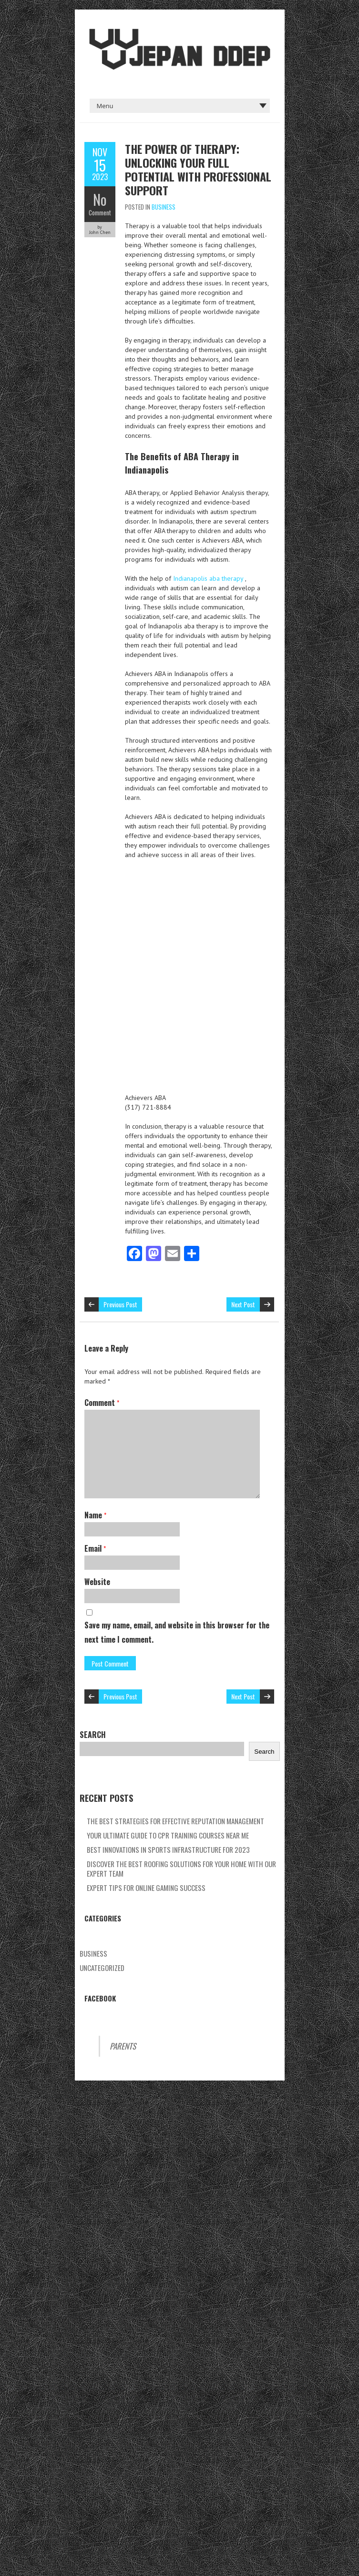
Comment (100, 212)
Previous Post (120, 1304)
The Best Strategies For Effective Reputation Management (175, 1821)
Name (95, 1515)
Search (93, 1734)
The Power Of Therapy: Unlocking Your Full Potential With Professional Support (198, 169)
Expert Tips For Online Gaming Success (146, 1887)
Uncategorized (102, 1967)
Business (163, 207)
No (100, 199)
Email (95, 1548)
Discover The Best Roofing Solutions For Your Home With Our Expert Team (181, 1869)
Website (97, 1581)
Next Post (243, 1304)
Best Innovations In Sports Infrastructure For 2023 (168, 1849)
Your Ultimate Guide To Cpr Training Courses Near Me (168, 1835)
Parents (123, 2046)
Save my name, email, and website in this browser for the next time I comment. (176, 1632)
